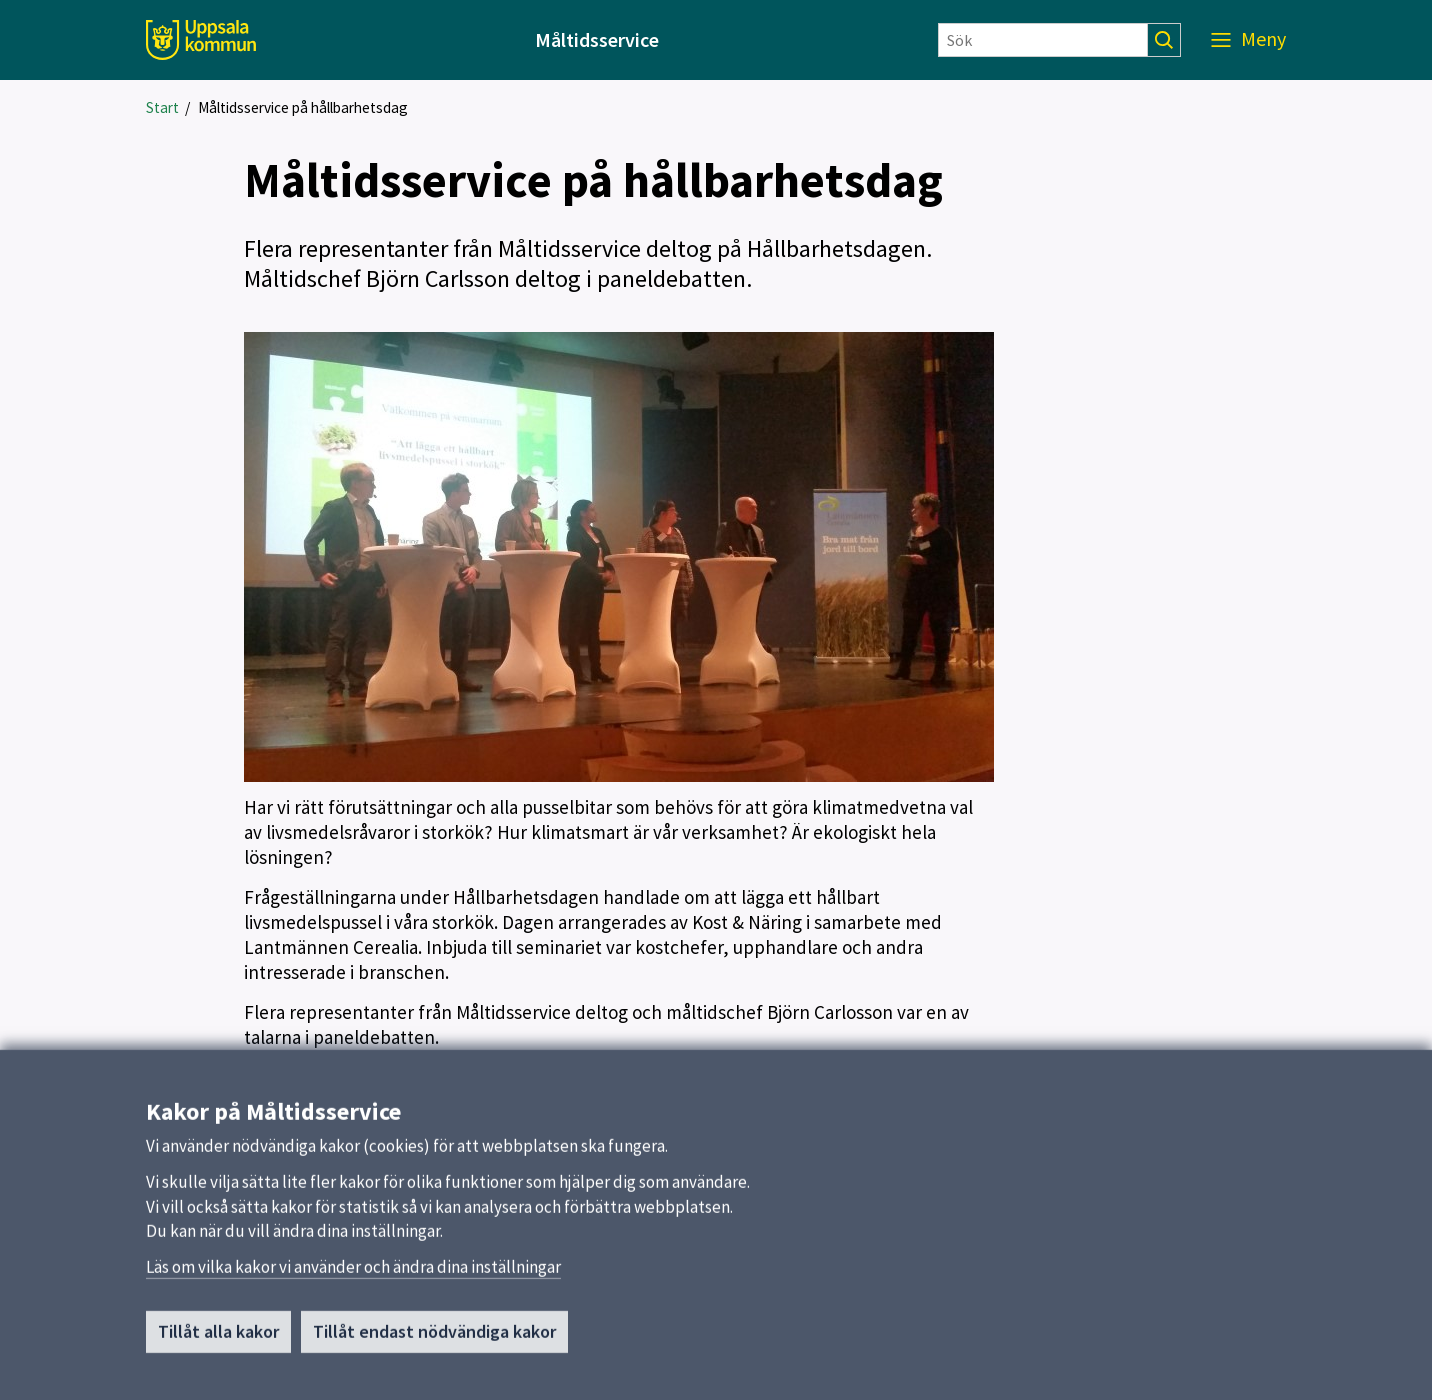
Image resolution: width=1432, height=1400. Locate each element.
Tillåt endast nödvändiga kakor (434, 1339)
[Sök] (1043, 40)
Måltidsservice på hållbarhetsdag (303, 107)
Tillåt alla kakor (218, 1339)
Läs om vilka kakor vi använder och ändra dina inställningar (353, 1275)
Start (162, 107)
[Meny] (1248, 40)
